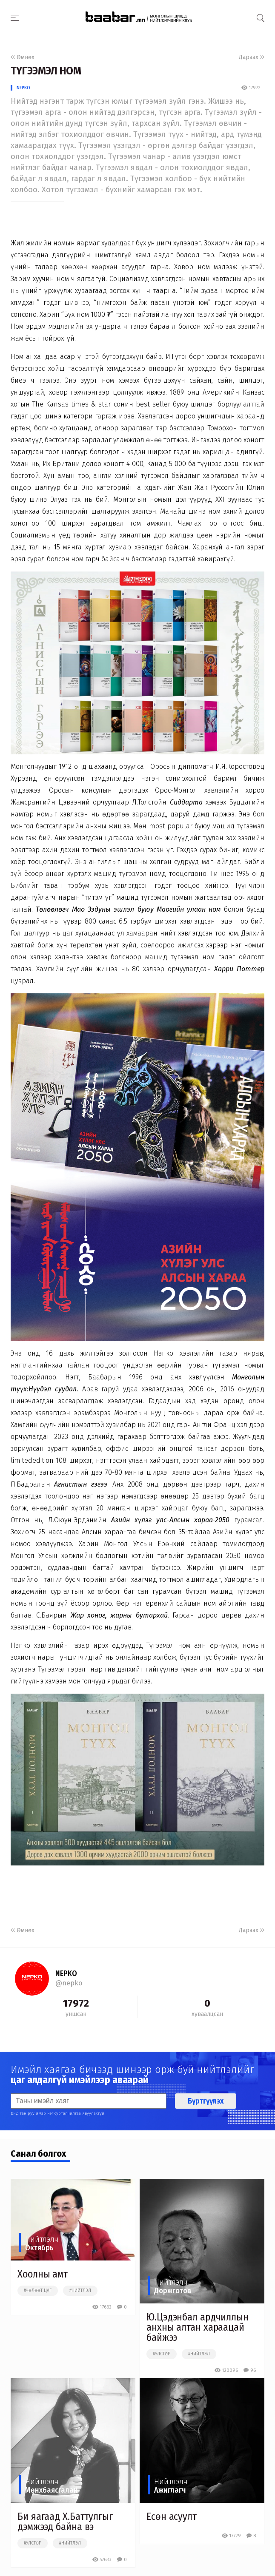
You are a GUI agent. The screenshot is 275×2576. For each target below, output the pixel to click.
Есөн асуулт (171, 2516)
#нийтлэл (80, 2290)
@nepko (68, 1983)
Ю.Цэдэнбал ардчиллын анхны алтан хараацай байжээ (197, 2327)
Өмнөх (22, 57)
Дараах (251, 57)
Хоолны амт (42, 2274)
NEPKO (23, 88)
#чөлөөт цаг (38, 2290)
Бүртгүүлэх (205, 2101)
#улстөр (161, 2354)
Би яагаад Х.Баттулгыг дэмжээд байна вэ (65, 2522)
